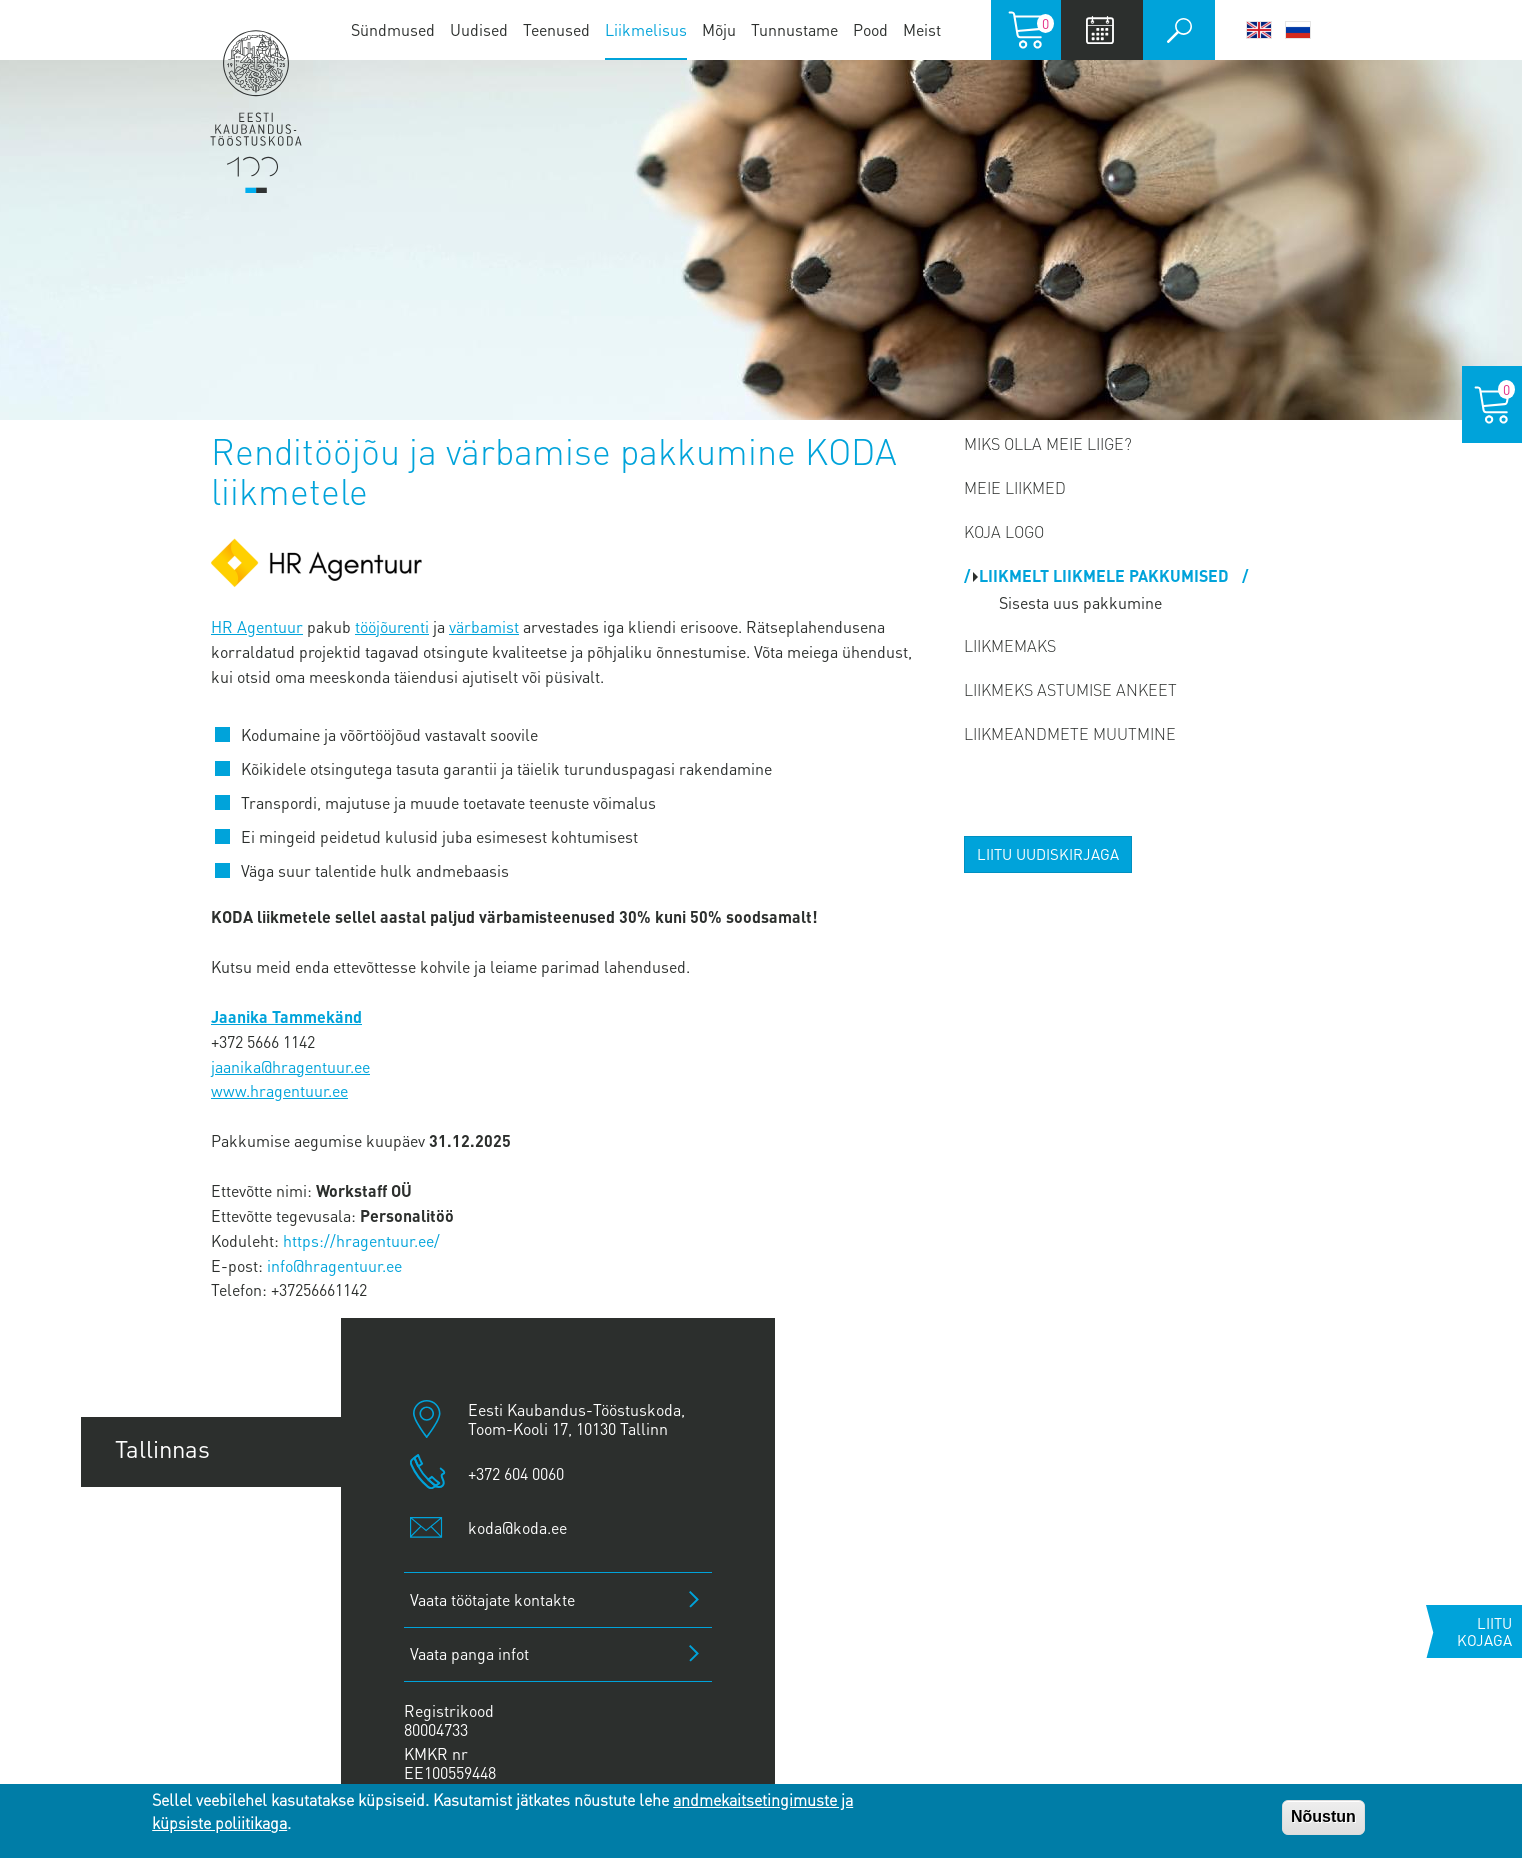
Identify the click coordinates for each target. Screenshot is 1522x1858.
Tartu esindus (186, 1521)
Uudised (479, 29)
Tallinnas (162, 1448)
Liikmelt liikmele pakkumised (1106, 575)
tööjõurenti (392, 626)
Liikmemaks (1010, 645)
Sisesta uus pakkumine (1080, 602)
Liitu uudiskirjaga (1048, 854)
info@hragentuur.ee (334, 1265)
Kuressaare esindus (220, 1738)
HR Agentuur (257, 626)
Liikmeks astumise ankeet (1070, 689)
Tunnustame (794, 29)
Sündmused (393, 29)
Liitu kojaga (1484, 1631)
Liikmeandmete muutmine (1070, 733)
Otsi (1179, 30)
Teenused (556, 29)
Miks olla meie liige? (1048, 443)
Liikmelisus (646, 29)
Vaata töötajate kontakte (492, 1599)
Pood (870, 29)
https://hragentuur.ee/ (361, 1240)
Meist (922, 29)
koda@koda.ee (517, 1527)
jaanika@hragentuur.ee (290, 1066)
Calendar (1099, 30)
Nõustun (1323, 1816)
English (1259, 30)
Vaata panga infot (469, 1653)
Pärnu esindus (191, 1593)
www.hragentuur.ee (279, 1090)
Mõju (719, 29)
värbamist (484, 626)
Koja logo (1004, 531)
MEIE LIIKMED (1015, 487)
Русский (1298, 30)
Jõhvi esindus (186, 1665)
